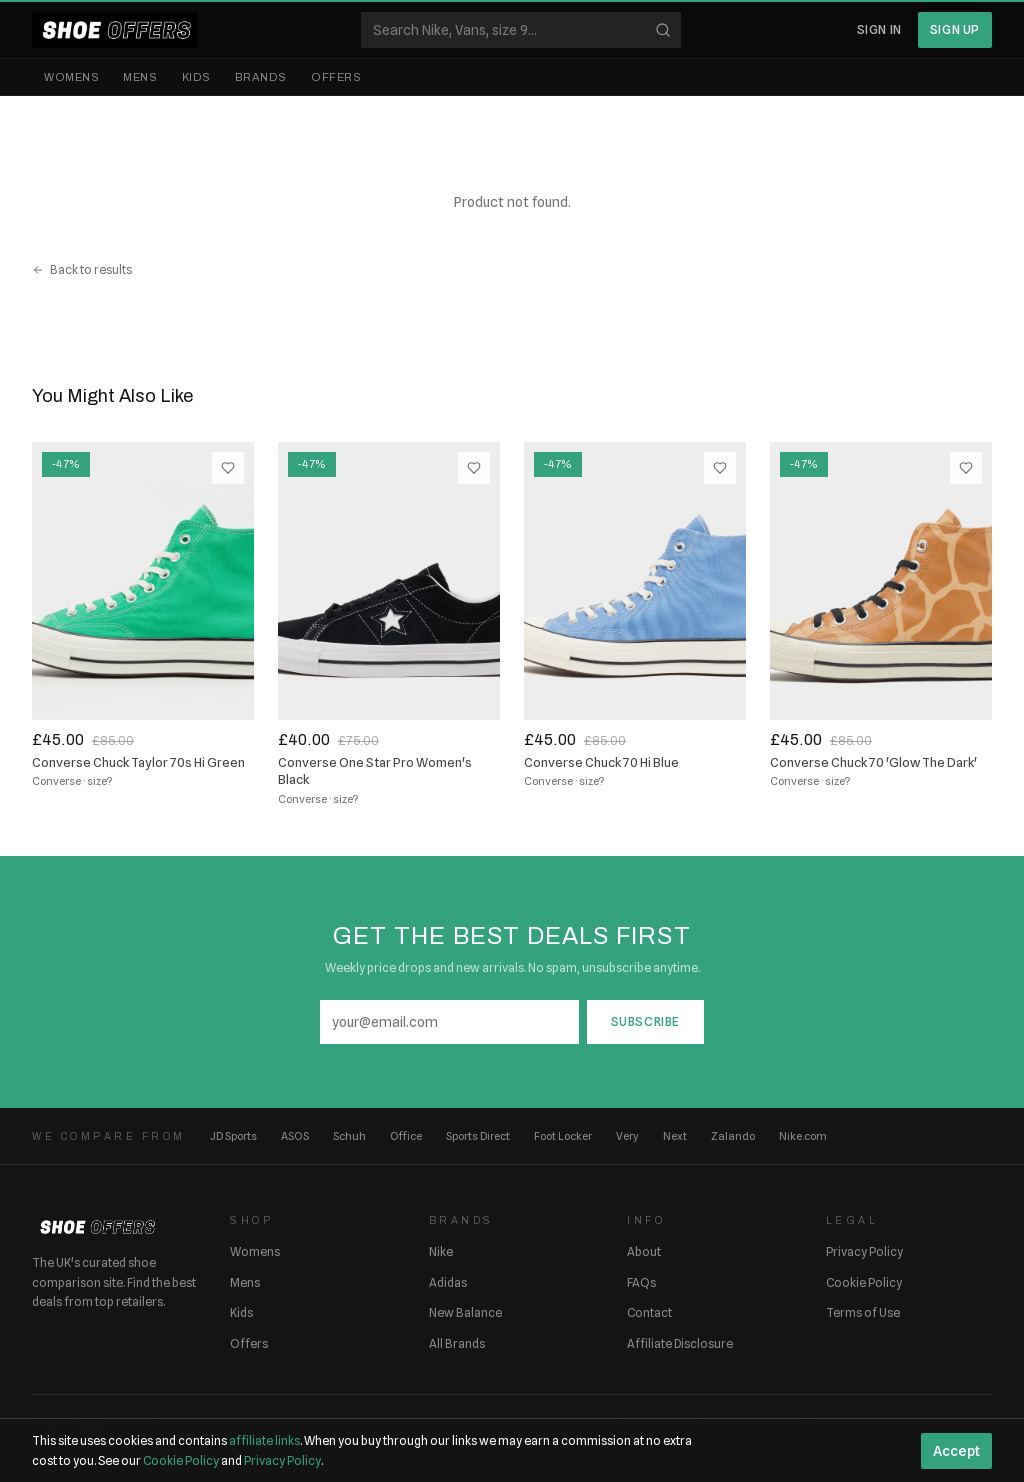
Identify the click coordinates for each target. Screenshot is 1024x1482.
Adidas (448, 1282)
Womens (71, 77)
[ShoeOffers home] (114, 30)
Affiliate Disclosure (680, 1343)
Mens (140, 77)
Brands (261, 77)
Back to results (82, 269)
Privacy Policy (864, 1251)
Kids (196, 77)
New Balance (465, 1312)
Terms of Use (863, 1312)
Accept (956, 1451)
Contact (649, 1312)
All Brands (457, 1343)
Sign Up (955, 29)
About (644, 1251)
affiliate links (264, 1440)
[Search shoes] (521, 30)
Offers (336, 77)
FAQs (641, 1282)
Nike (441, 1251)
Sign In (879, 29)
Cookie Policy (864, 1282)
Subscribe (645, 1021)
